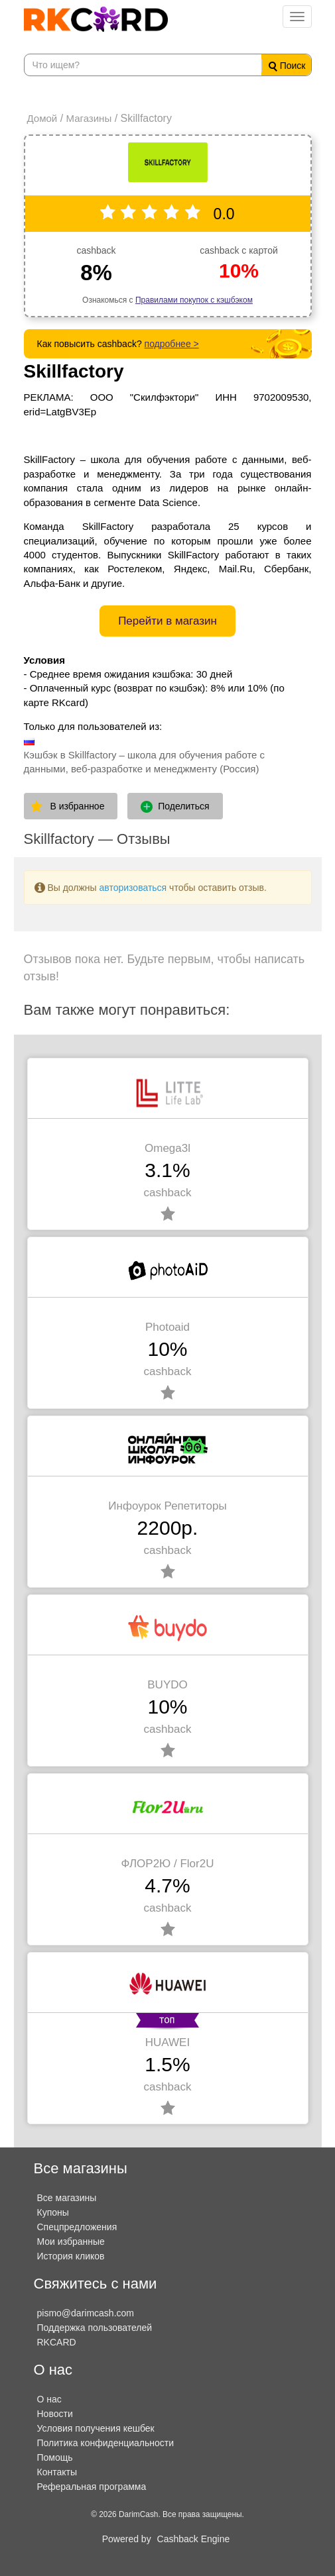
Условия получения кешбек (96, 2428)
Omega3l (167, 1148)
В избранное (77, 806)
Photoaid (167, 1327)
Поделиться (175, 807)
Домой (42, 118)
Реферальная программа (92, 2486)
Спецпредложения (77, 2227)
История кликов (71, 2256)
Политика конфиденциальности (105, 2443)
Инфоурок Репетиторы (167, 1506)
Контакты (57, 2472)
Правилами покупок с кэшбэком (194, 300)
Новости (55, 2413)
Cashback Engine (193, 2539)
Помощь (55, 2457)
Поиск (287, 66)
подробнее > (172, 343)
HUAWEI (167, 2042)
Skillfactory (74, 371)
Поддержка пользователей (95, 2327)
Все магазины (67, 2197)
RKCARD (56, 2342)
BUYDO (167, 1684)
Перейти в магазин (167, 621)
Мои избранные (71, 2241)
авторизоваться (133, 887)
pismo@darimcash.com (85, 2313)
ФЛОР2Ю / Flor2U (167, 1863)
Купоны (53, 2212)
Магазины (89, 118)
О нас (49, 2399)
